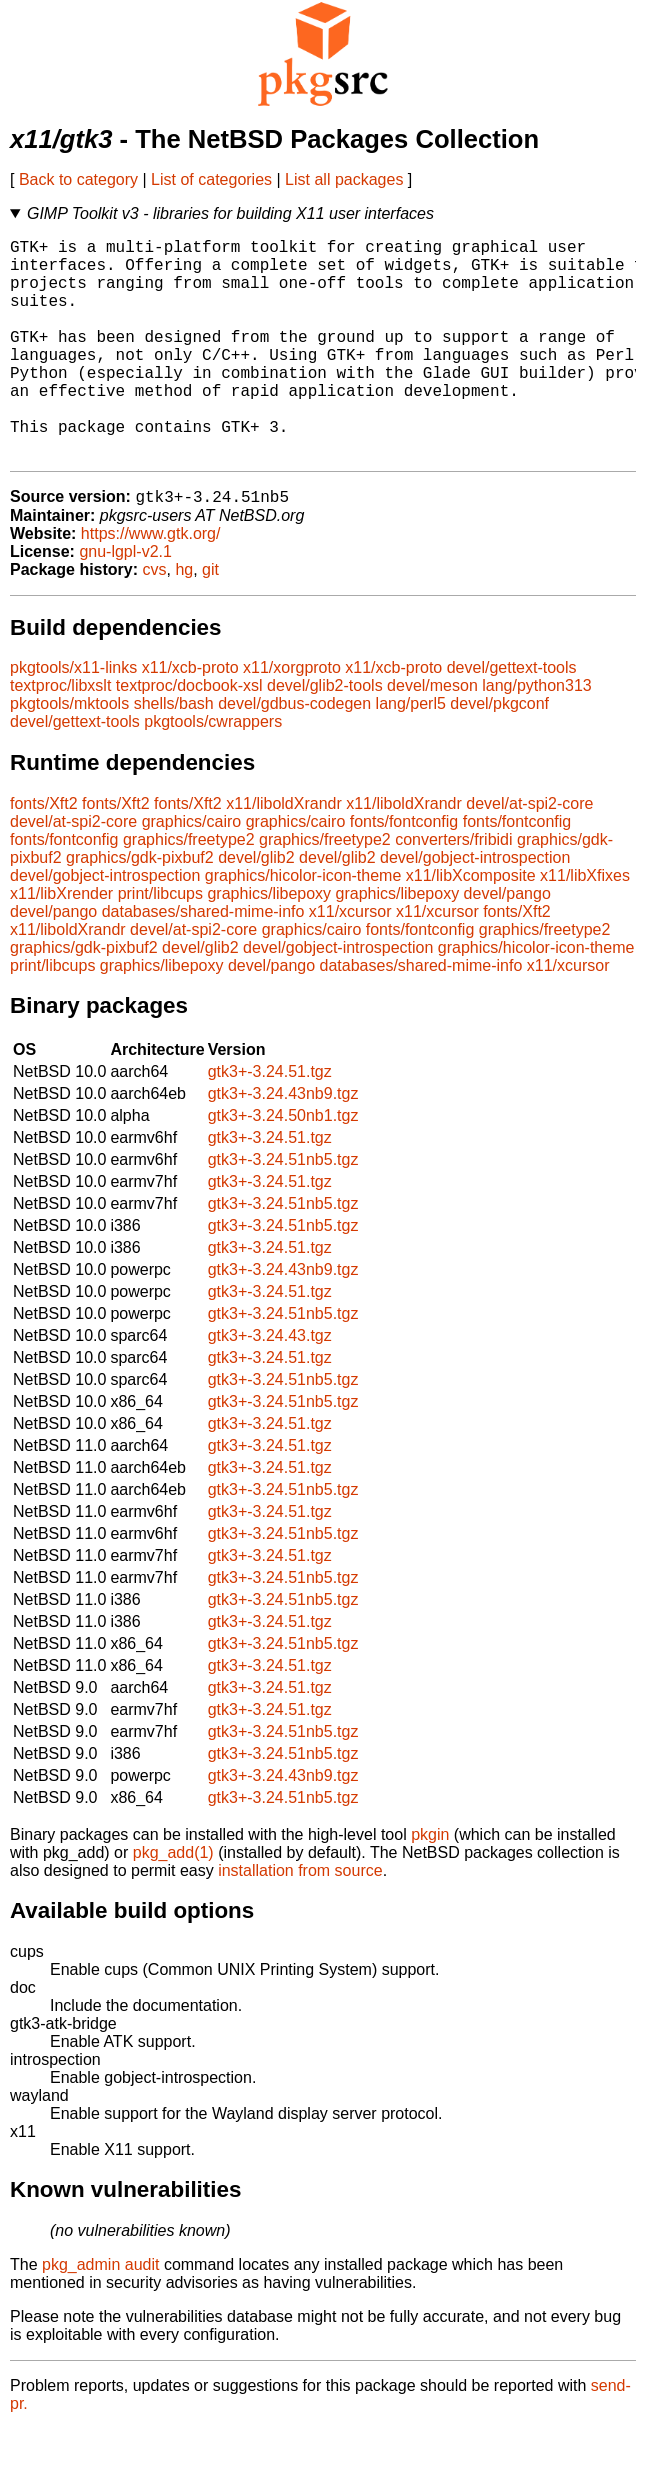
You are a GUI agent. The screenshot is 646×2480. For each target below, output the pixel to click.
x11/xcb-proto (190, 718)
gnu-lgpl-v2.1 (125, 602)
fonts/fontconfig (404, 872)
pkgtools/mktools (69, 754)
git (210, 620)
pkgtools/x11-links (73, 718)
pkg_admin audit (100, 2315)
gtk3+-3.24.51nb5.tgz (283, 1210)
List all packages (344, 179)
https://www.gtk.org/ (151, 584)
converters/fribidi (453, 890)
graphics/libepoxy (269, 944)
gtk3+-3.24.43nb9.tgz (283, 1144)
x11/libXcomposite (471, 926)
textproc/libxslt (60, 736)
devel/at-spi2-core (529, 854)
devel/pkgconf (499, 754)
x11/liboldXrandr (284, 854)
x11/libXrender (61, 944)
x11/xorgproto (292, 718)
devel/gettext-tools (512, 718)
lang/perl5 (411, 754)
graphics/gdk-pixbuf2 (140, 908)
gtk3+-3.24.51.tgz (270, 1122)
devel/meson (432, 736)
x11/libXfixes (585, 926)
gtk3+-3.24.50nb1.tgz (283, 1166)
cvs (155, 620)
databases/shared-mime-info (203, 962)
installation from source (300, 1921)
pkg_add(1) (173, 1903)
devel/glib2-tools (325, 736)
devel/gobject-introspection (475, 908)
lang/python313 (536, 736)
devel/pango (507, 944)
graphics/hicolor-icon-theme (303, 926)
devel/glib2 (256, 908)
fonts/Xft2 (44, 854)
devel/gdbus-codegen (294, 754)
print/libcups (160, 944)
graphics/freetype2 (189, 890)
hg (184, 620)
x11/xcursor (350, 962)
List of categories (211, 179)
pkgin (430, 1885)
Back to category (78, 179)
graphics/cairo (192, 872)
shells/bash (174, 754)
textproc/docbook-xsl (189, 736)
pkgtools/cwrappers (213, 772)
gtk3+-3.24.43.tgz (270, 1386)
